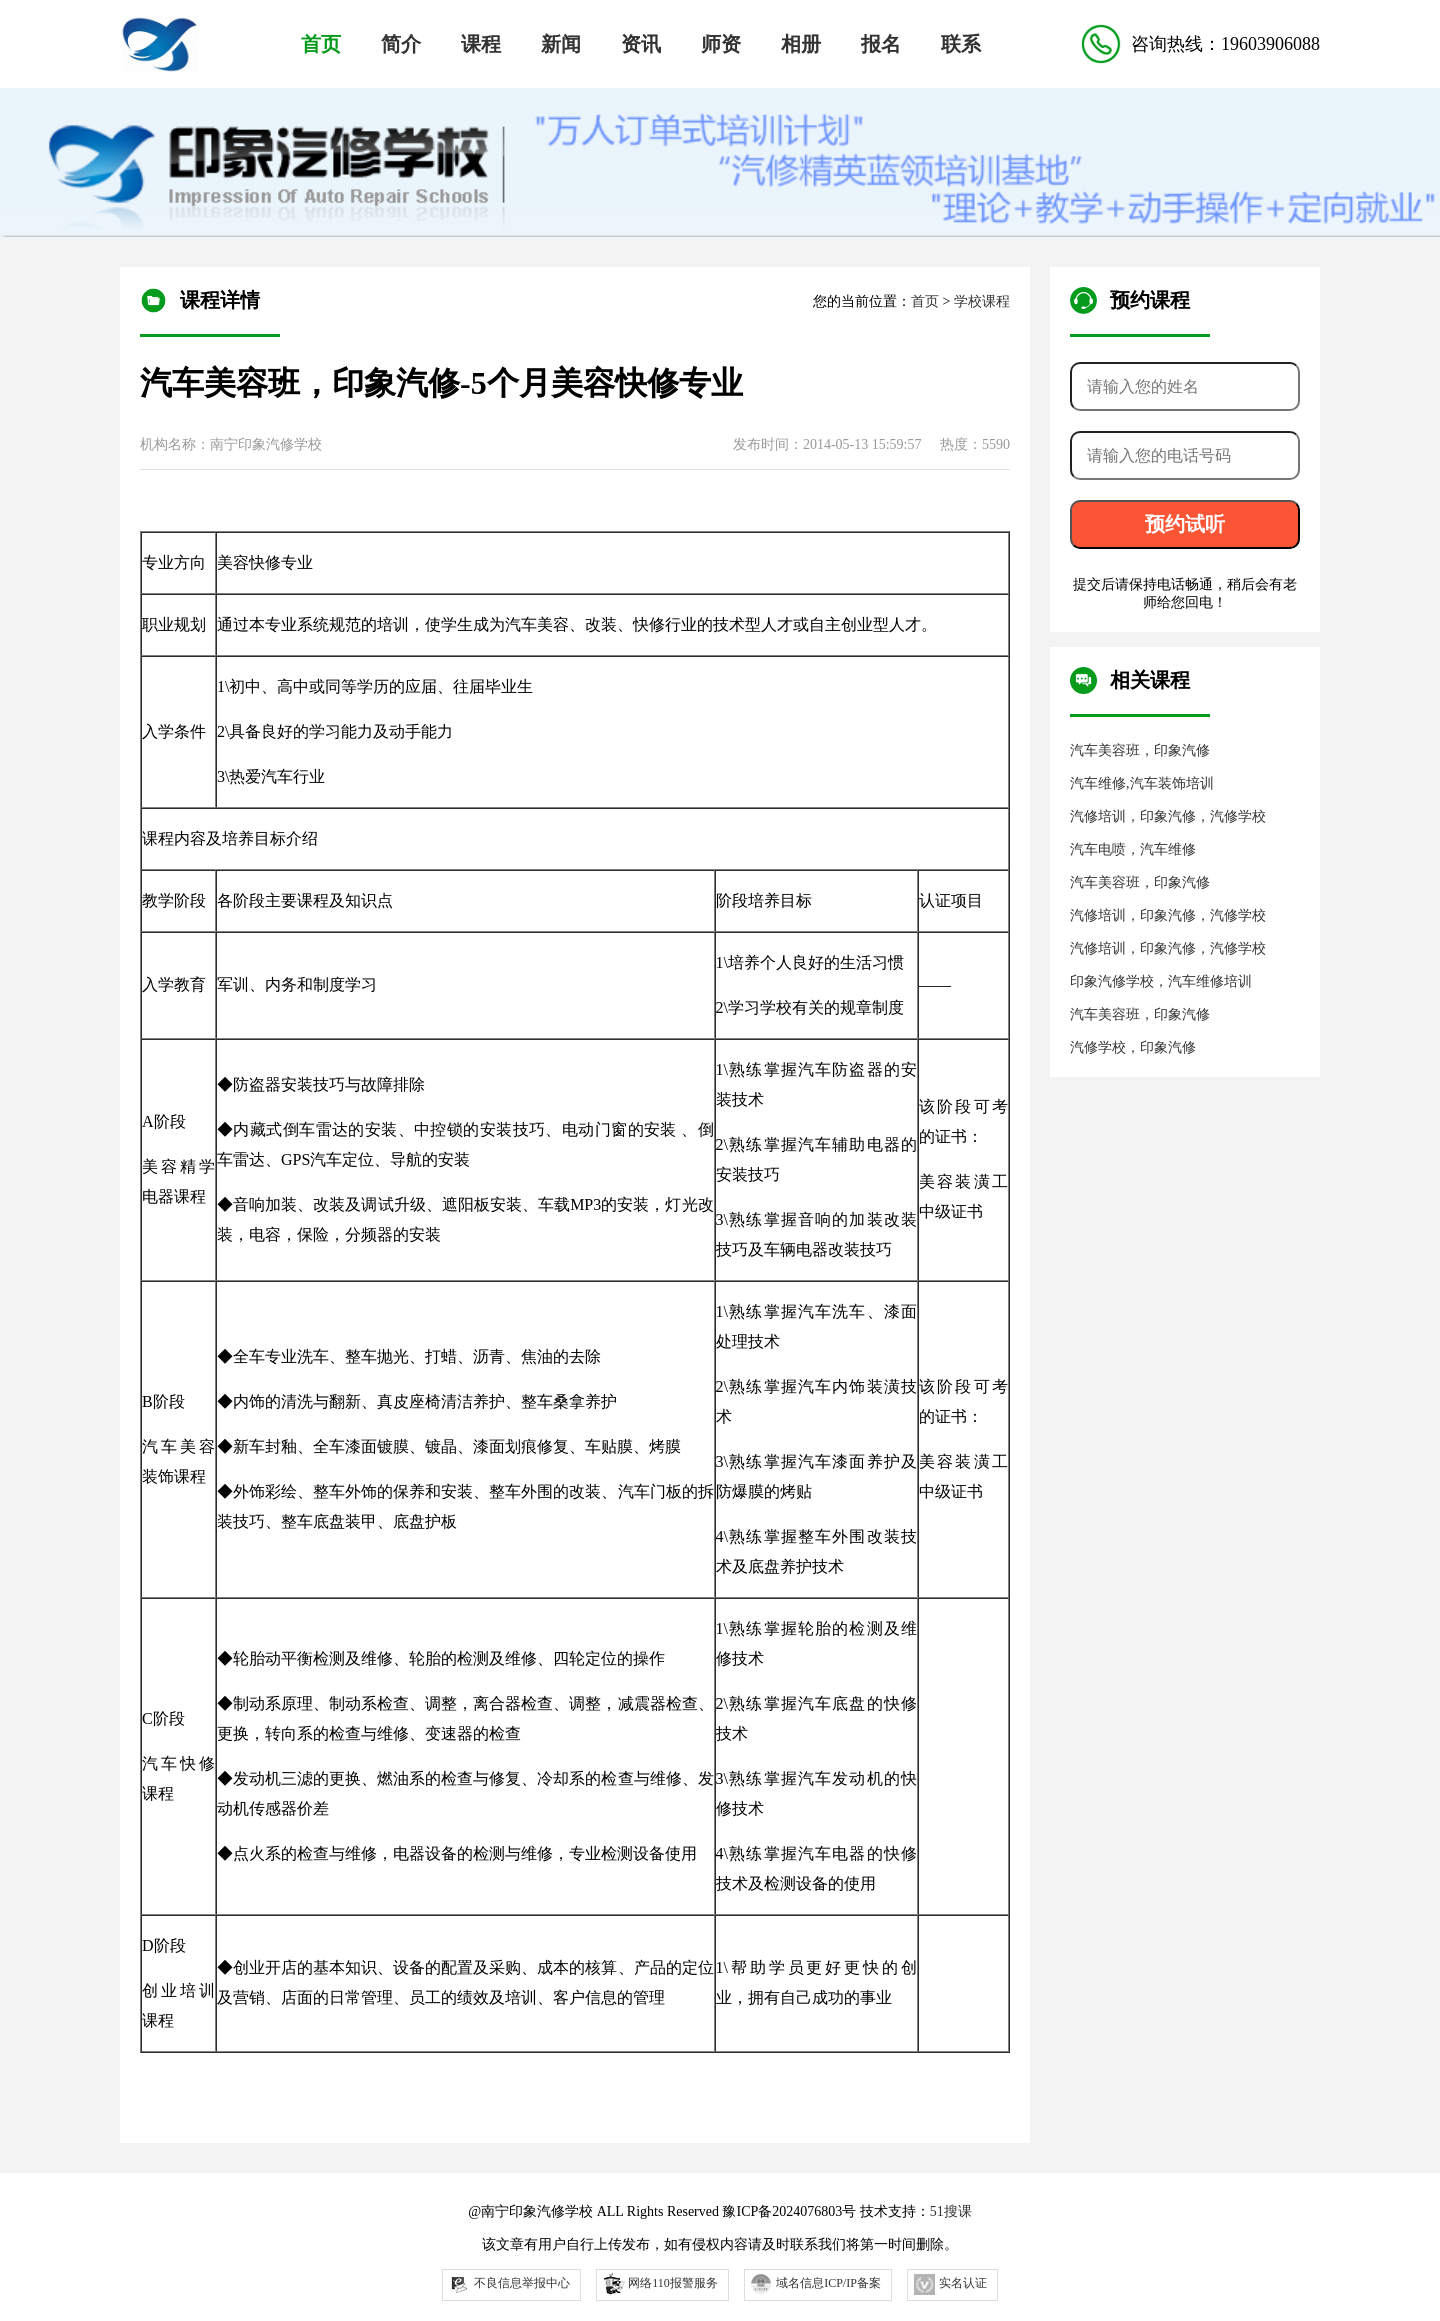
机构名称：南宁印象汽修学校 (231, 444)
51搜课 (951, 2211)
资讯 (641, 44)
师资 (721, 44)
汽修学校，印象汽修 (1133, 1047)
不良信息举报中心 (509, 2284)
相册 (801, 44)
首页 (321, 44)
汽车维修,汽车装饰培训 (1142, 783)
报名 (881, 44)
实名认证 (950, 2284)
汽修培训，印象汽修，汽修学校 (1168, 816)
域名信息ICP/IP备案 (816, 2284)
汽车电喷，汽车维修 (1133, 849)
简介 (401, 44)
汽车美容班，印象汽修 (1140, 750)
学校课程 (982, 301)
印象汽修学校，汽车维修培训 (1161, 981)
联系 (961, 44)
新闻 (561, 44)
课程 (481, 44)
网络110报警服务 (659, 2282)
